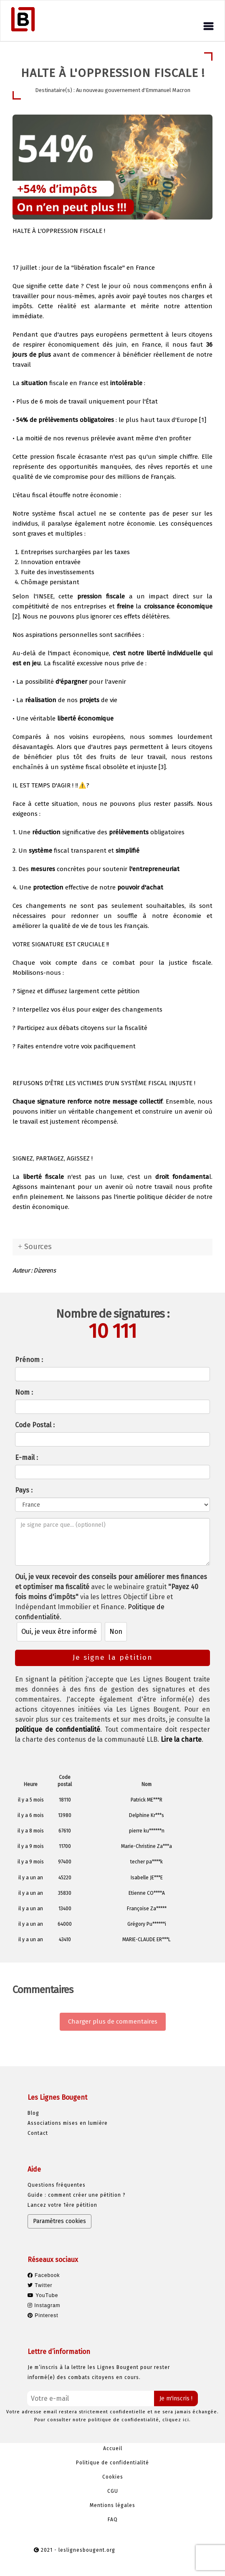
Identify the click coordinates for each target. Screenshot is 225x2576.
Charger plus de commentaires (112, 2021)
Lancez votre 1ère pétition (62, 2205)
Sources (38, 1246)
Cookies (112, 2477)
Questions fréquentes (57, 2185)
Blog (33, 2113)
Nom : (24, 1392)
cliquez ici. (176, 2420)
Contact (38, 2133)
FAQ (113, 2519)
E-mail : (26, 1458)
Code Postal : (35, 1425)
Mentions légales (112, 2505)
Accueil (112, 2448)
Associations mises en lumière (68, 2123)
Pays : (24, 1490)
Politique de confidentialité (112, 2463)
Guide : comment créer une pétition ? (77, 2195)
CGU (112, 2491)
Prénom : (29, 1360)
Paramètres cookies (59, 2221)
